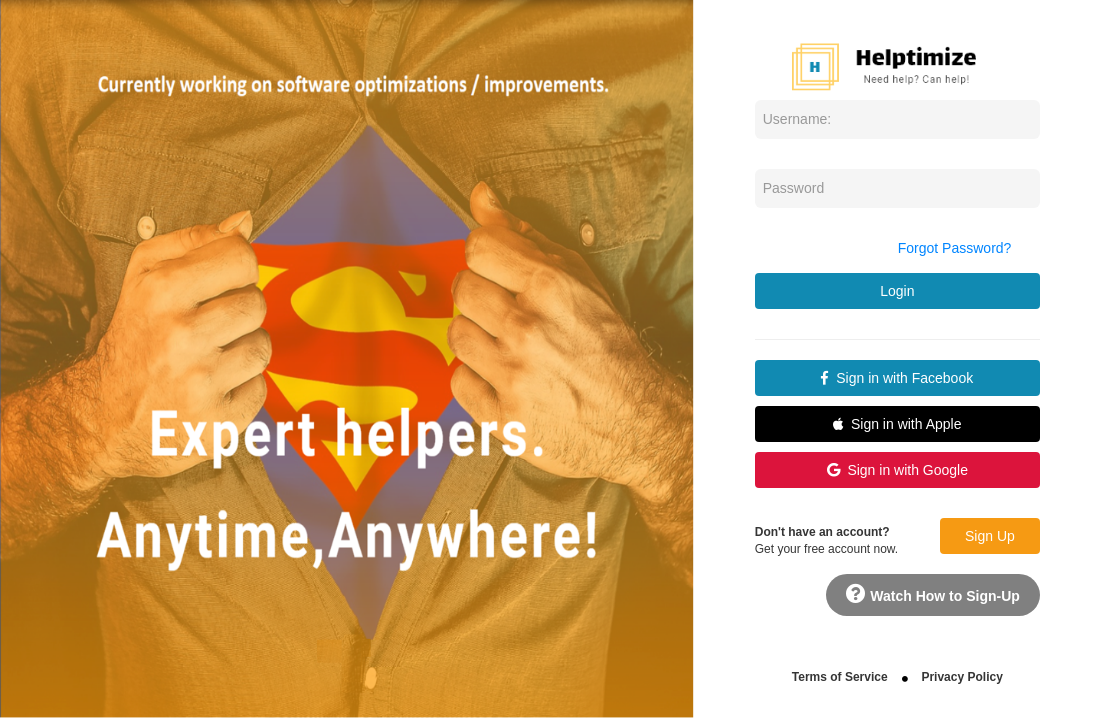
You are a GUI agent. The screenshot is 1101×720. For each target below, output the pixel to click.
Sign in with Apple (897, 424)
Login (897, 291)
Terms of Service (840, 677)
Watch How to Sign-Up (932, 594)
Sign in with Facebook (897, 378)
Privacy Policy (961, 677)
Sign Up (990, 536)
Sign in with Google (897, 470)
